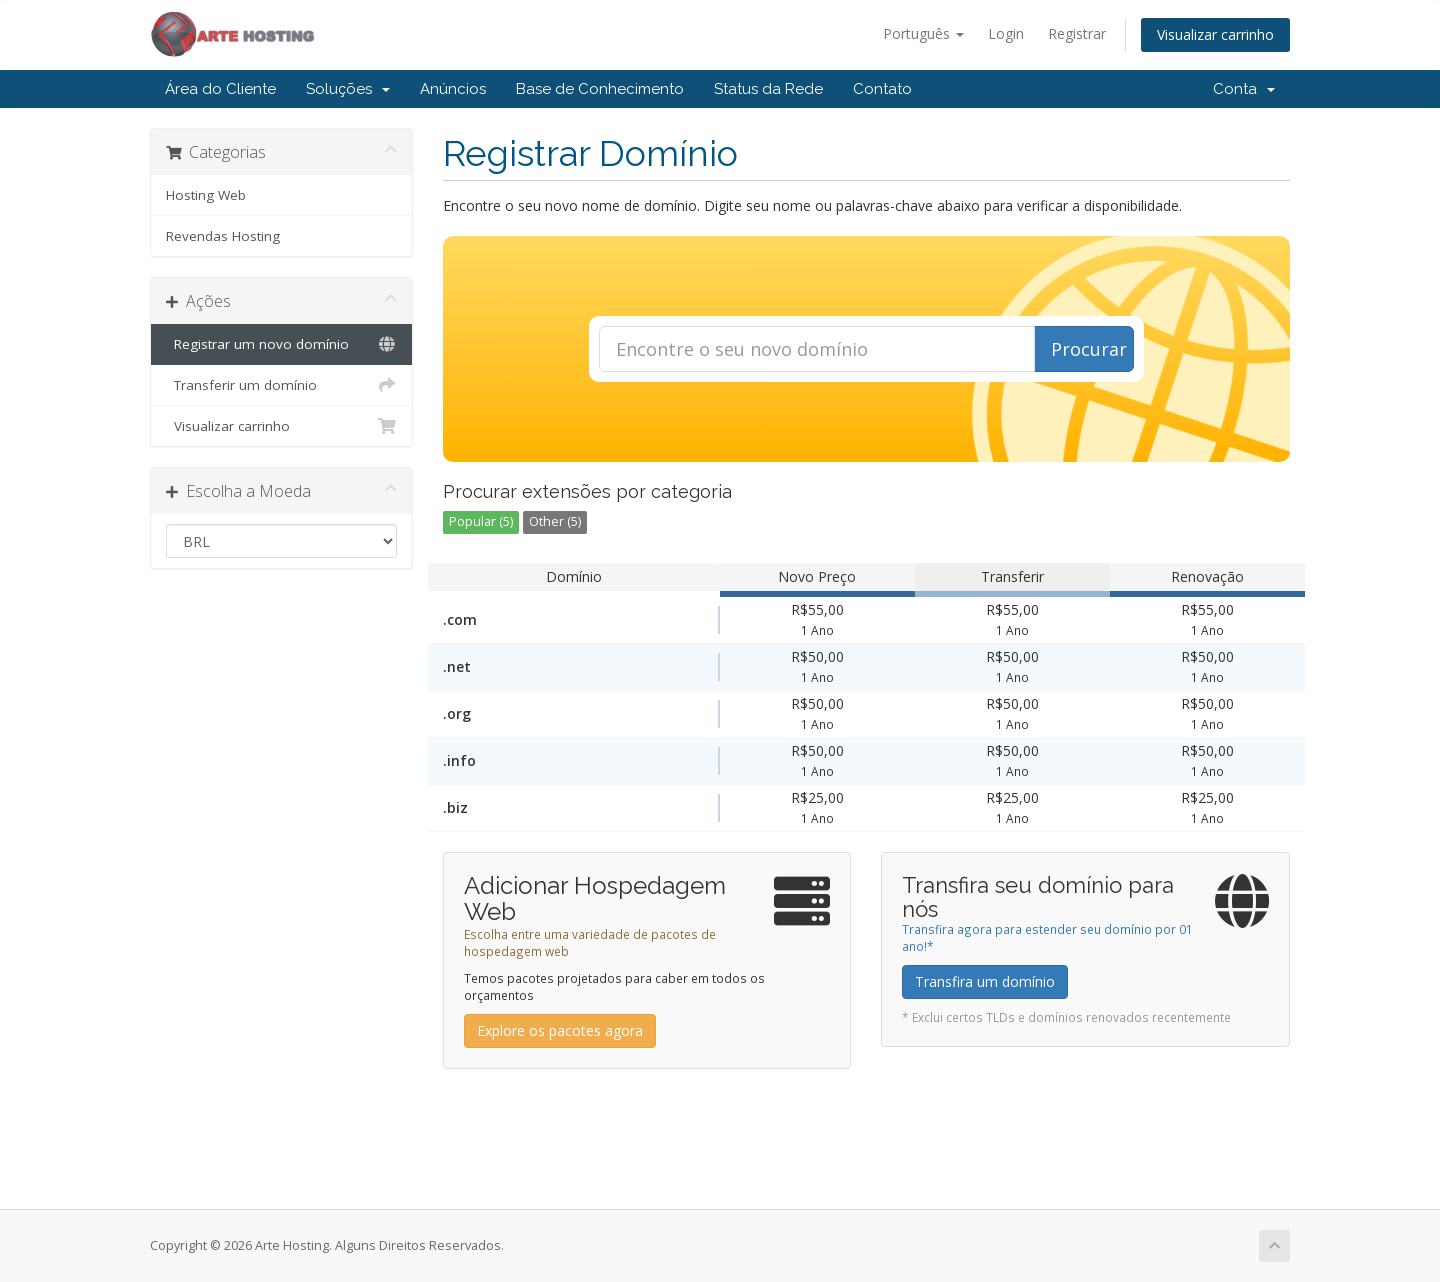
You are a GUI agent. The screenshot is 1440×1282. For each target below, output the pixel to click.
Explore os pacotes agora (560, 1030)
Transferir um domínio (281, 385)
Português (923, 33)
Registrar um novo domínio (281, 344)
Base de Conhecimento (600, 89)
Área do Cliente (220, 89)
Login (1006, 33)
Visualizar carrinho (1215, 34)
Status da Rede (768, 89)
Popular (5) (481, 521)
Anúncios (453, 89)
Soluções (348, 89)
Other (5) (555, 521)
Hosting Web (206, 195)
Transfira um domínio (985, 981)
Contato (882, 89)
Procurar (1089, 349)
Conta (1244, 89)
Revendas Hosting (223, 236)
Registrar (1077, 33)
